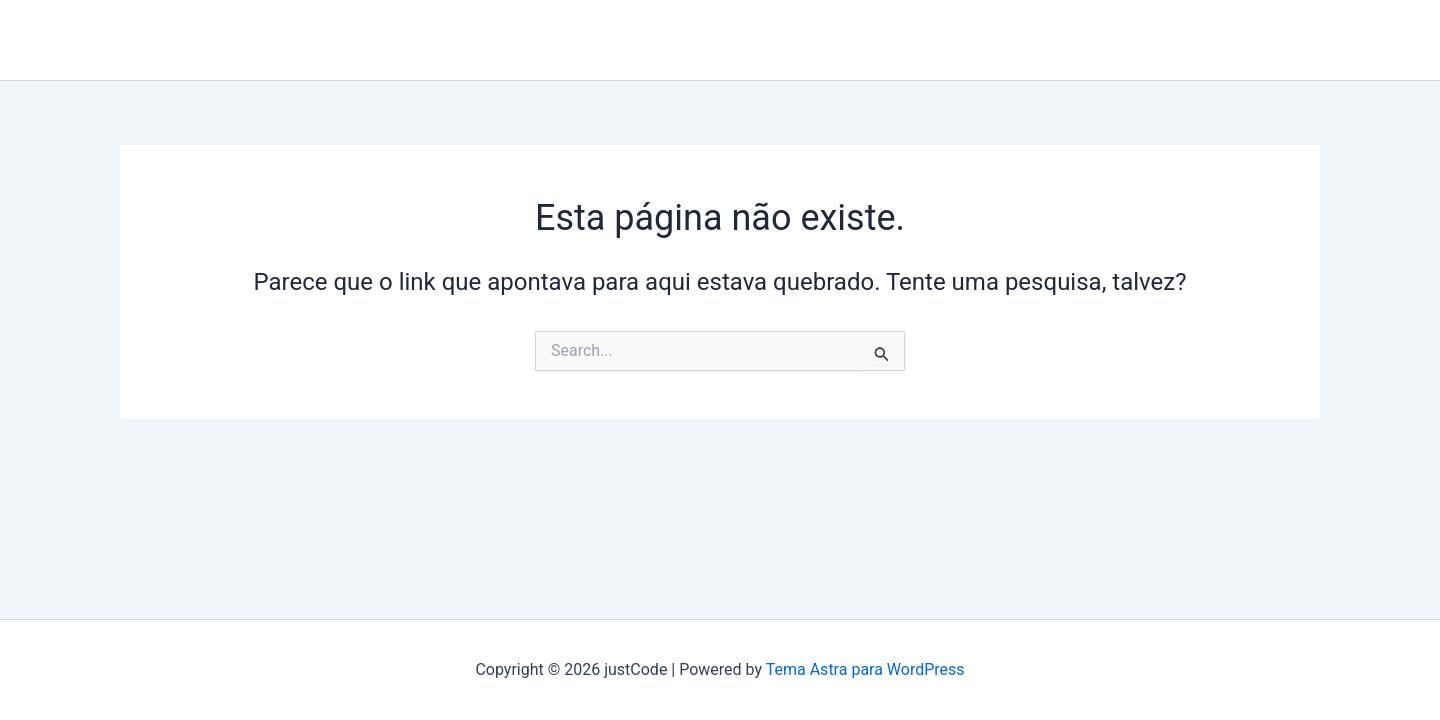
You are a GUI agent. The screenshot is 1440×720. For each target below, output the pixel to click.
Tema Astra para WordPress (865, 669)
